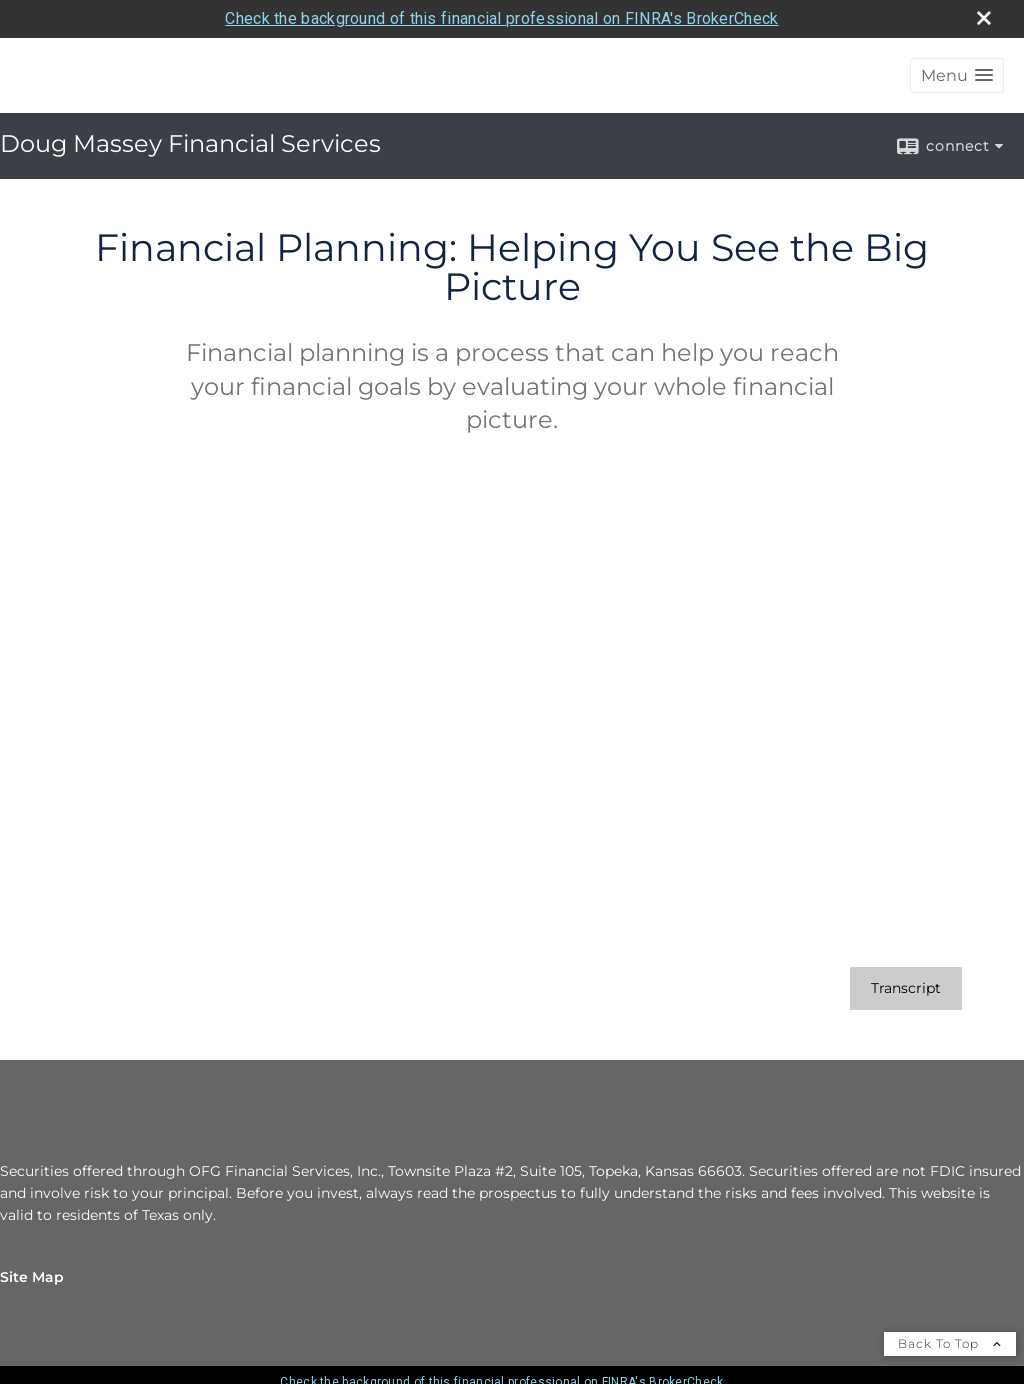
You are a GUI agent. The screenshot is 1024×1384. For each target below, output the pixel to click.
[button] (957, 75)
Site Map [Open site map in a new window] (32, 1277)
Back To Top (950, 1343)
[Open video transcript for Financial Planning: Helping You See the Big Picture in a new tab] (906, 988)
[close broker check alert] (984, 18)
